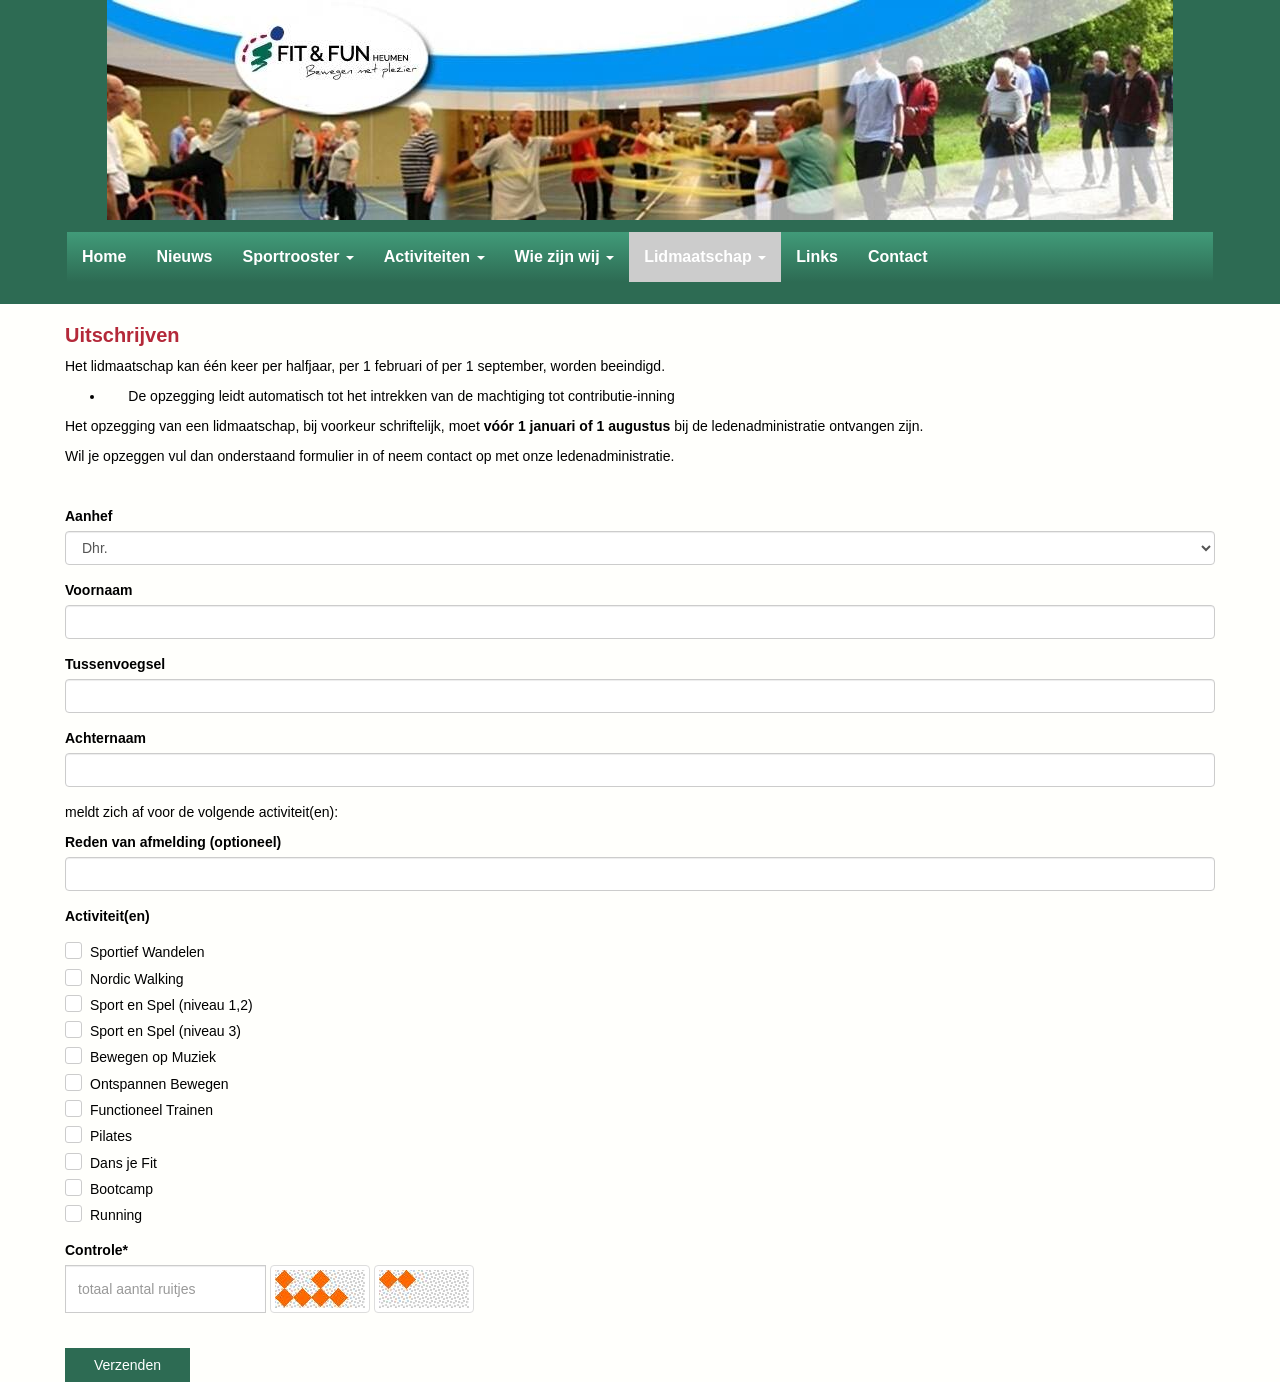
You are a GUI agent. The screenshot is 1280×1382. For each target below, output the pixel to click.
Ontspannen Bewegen (159, 1084)
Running (116, 1215)
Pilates (111, 1136)
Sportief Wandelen (147, 952)
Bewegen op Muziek (153, 1057)
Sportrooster (297, 256)
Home (104, 256)
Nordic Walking (137, 979)
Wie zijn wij (565, 256)
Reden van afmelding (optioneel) (173, 842)
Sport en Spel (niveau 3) (165, 1031)
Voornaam (98, 590)
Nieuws (184, 256)
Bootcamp (121, 1189)
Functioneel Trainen (151, 1110)
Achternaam (105, 738)
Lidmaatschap (705, 256)
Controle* (96, 1250)
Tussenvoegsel (115, 664)
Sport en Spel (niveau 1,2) (171, 1005)
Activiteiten (434, 256)
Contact (898, 256)
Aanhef (88, 516)
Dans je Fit (123, 1163)
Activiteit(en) (107, 916)
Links (817, 256)
